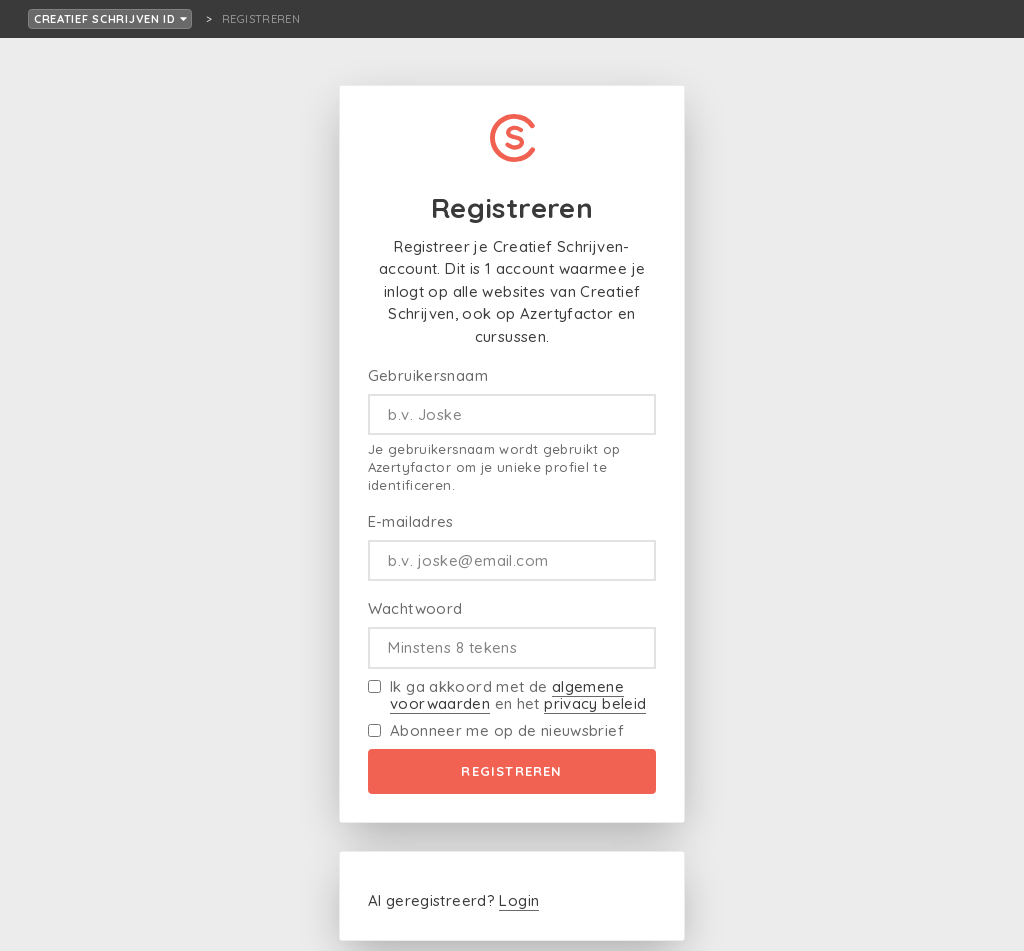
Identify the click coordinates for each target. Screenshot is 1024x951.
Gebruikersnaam (428, 375)
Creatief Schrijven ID (110, 19)
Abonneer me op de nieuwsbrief (507, 730)
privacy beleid (595, 703)
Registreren (511, 771)
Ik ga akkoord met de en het (518, 695)
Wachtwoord (415, 608)
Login (519, 900)
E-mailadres (411, 521)
